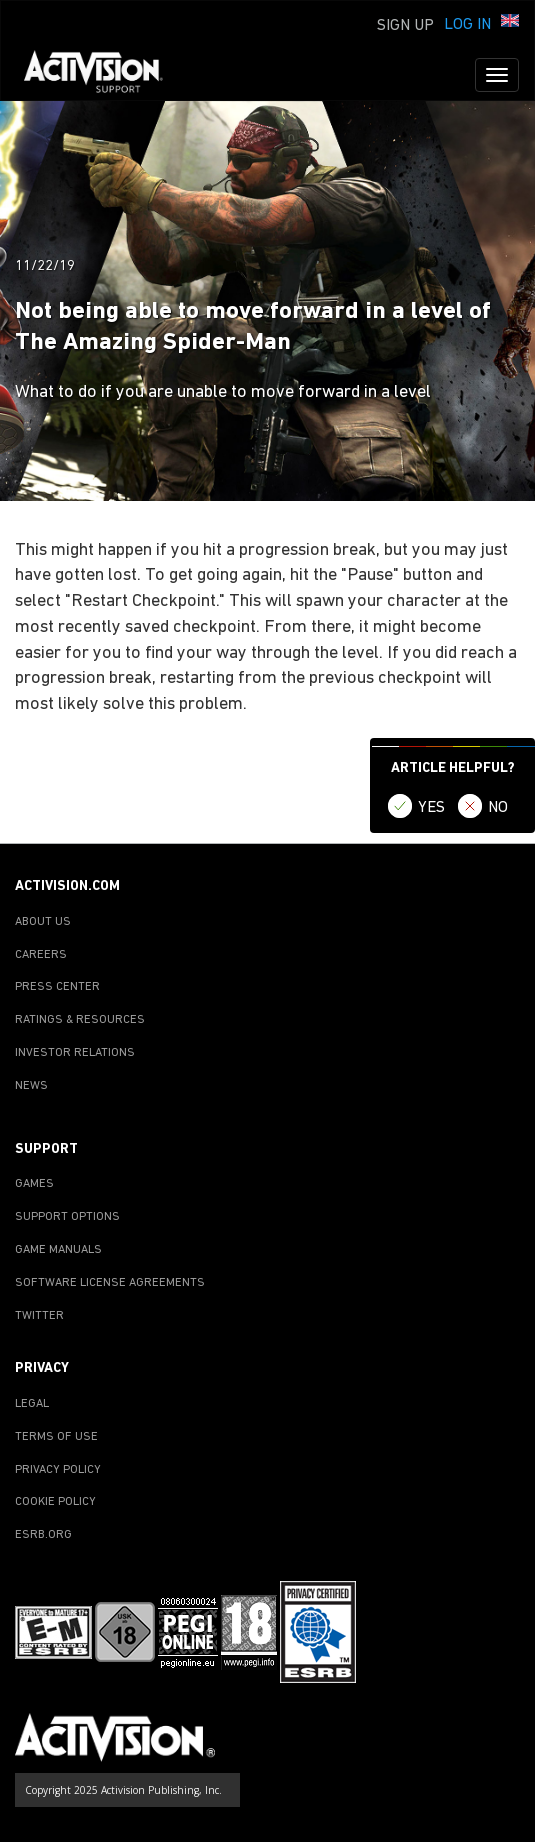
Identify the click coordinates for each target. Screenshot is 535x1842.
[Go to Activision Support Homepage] (103, 75)
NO (498, 808)
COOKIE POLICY (55, 1502)
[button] (510, 23)
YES (431, 808)
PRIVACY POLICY (58, 1470)
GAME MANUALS (58, 1250)
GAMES (34, 1184)
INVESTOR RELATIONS (75, 1053)
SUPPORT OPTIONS (67, 1217)
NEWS (31, 1086)
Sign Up (405, 26)
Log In (467, 25)
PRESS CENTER (57, 987)
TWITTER (39, 1316)
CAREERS (41, 955)
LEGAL (32, 1404)
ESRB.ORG (43, 1535)
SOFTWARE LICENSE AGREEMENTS (110, 1283)
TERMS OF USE (56, 1437)
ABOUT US (43, 922)
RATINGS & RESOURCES (80, 1020)
